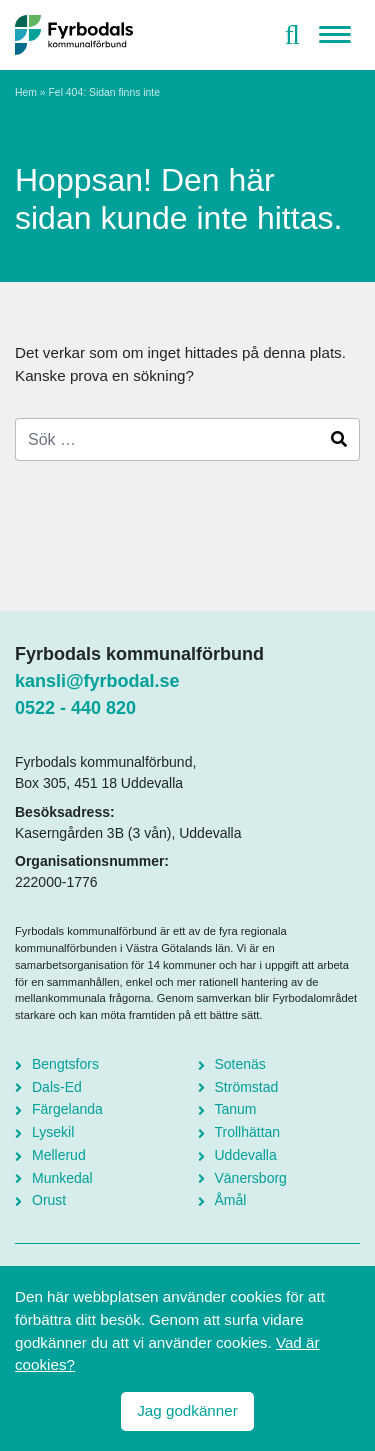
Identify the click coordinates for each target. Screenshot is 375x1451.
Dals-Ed (57, 1087)
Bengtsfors (65, 1064)
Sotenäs (240, 1064)
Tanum (236, 1109)
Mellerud (59, 1155)
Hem (26, 92)
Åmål (231, 1200)
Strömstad (247, 1087)
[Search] (167, 439)
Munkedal (62, 1178)
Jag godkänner (187, 1410)
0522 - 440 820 (75, 708)
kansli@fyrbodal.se (97, 681)
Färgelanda (67, 1109)
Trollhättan (248, 1132)
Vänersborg (251, 1178)
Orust (49, 1200)
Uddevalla (246, 1155)
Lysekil (53, 1132)
